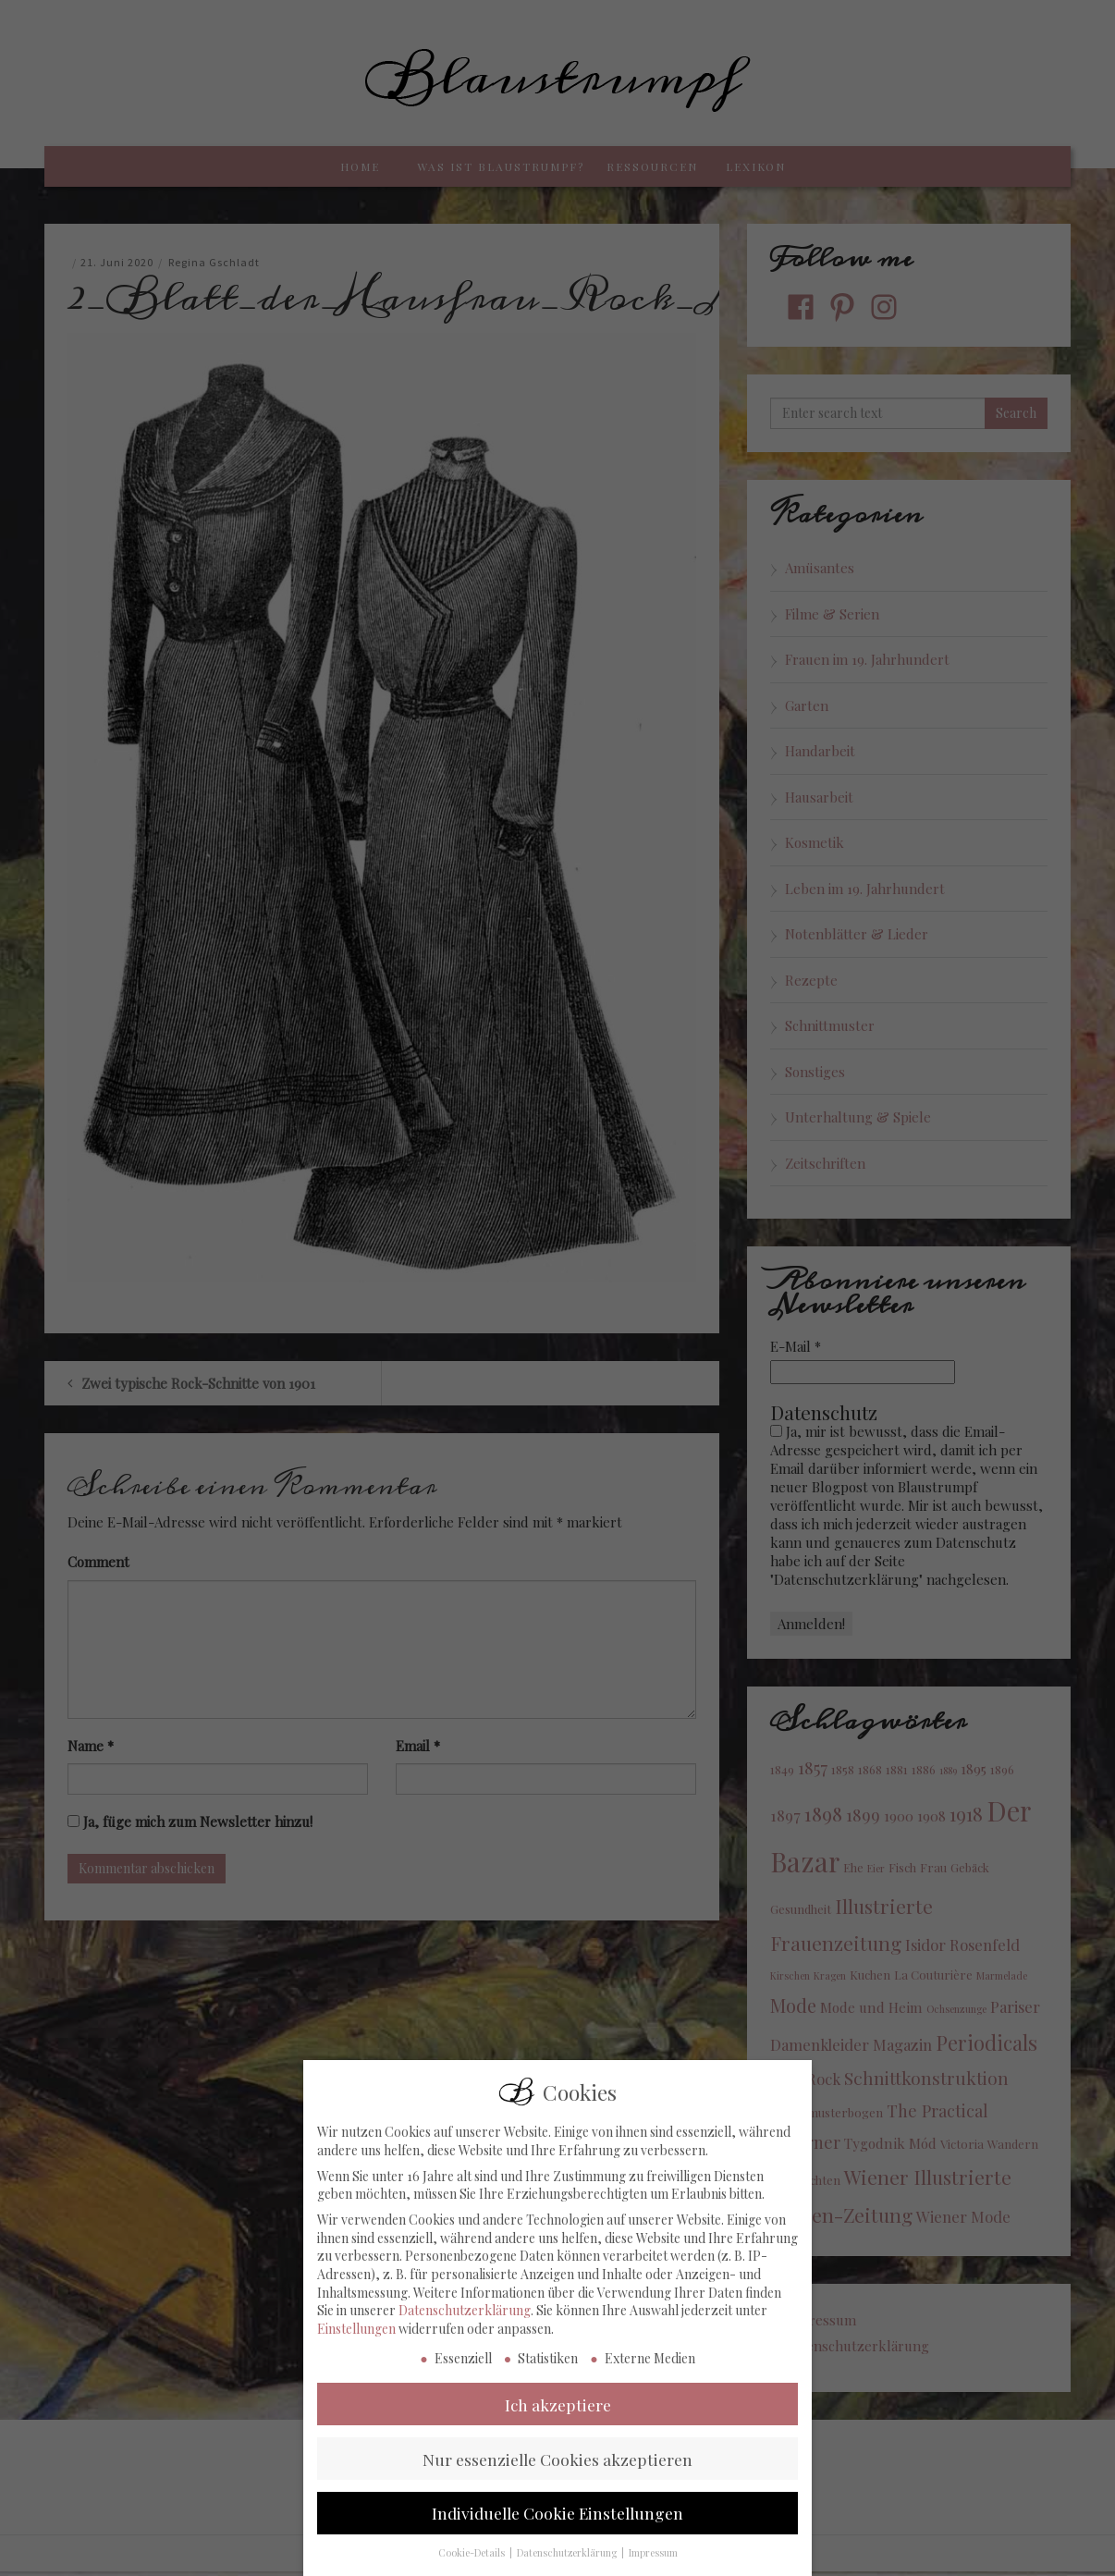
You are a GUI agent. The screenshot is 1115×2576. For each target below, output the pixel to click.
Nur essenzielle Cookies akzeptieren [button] (557, 2475)
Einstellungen (356, 2346)
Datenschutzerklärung (464, 2328)
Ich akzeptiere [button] (558, 2422)
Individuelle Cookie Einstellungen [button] (557, 2530)
